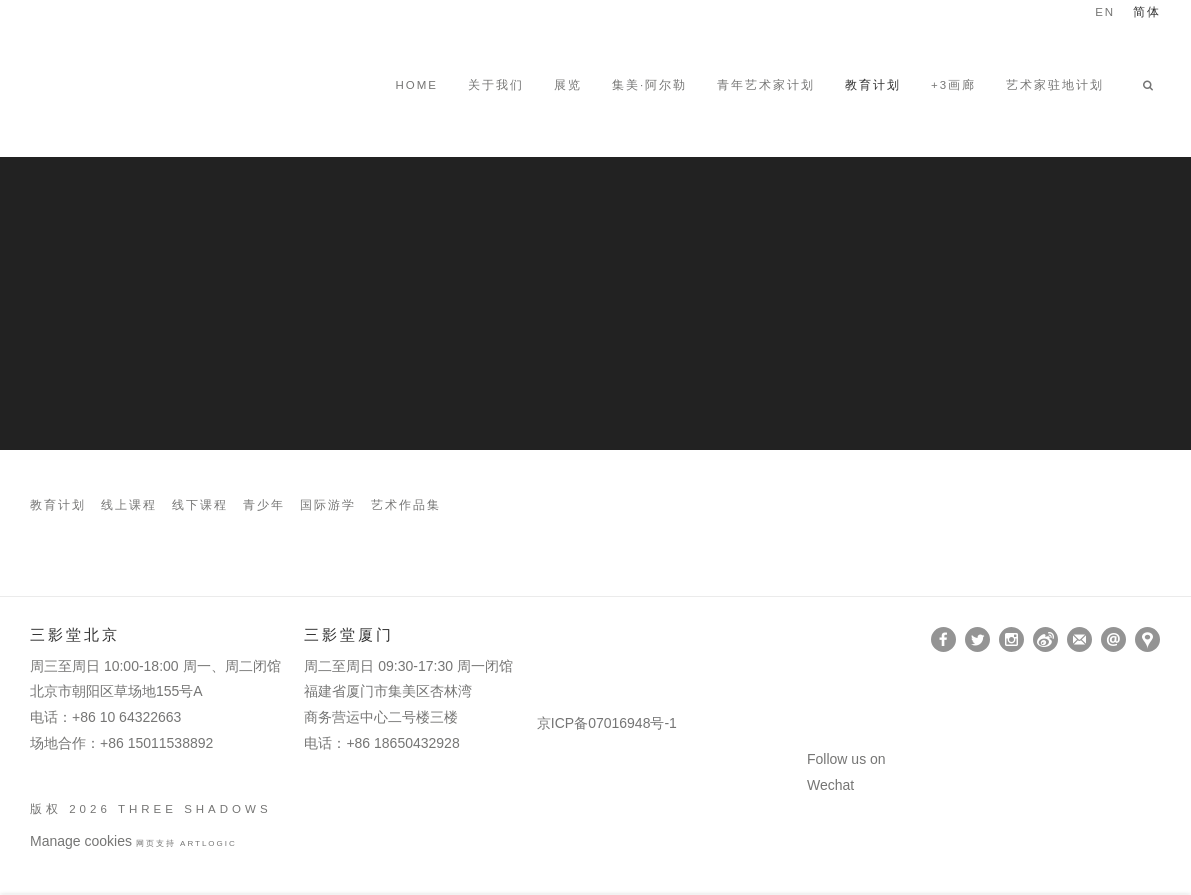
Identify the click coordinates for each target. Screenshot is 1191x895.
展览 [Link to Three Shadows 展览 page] (568, 85)
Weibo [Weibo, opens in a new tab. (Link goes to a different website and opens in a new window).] (1045, 640)
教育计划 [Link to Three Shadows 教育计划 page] (58, 505)
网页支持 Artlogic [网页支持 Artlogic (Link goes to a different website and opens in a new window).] (186, 843)
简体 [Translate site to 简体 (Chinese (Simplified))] (1147, 12)
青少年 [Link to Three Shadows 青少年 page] (264, 505)
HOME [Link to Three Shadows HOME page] (416, 85)
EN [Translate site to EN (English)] (1105, 12)
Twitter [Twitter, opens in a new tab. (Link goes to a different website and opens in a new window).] (977, 640)
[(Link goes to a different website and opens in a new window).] (540, 639)
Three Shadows (170, 85)
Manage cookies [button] (81, 841)
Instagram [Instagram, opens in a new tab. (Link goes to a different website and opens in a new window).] (1011, 640)
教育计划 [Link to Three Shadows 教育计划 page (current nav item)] (873, 85)
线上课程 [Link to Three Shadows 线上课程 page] (129, 505)
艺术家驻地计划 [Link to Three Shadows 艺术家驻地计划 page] (1055, 85)
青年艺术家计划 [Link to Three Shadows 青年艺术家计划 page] (766, 85)
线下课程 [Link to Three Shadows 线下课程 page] (200, 505)
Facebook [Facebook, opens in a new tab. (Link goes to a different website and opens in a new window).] (943, 640)
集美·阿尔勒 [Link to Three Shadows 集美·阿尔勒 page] (649, 85)
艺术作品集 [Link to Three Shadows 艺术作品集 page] (406, 505)
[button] (1152, 85)
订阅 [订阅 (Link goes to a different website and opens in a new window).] (1079, 639)
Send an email (1113, 639)
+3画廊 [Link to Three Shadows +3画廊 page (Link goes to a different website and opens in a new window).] (953, 85)
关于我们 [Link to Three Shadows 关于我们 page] (496, 85)
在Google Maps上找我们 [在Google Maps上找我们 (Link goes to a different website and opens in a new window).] (1147, 639)
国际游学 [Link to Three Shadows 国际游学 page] (328, 505)
